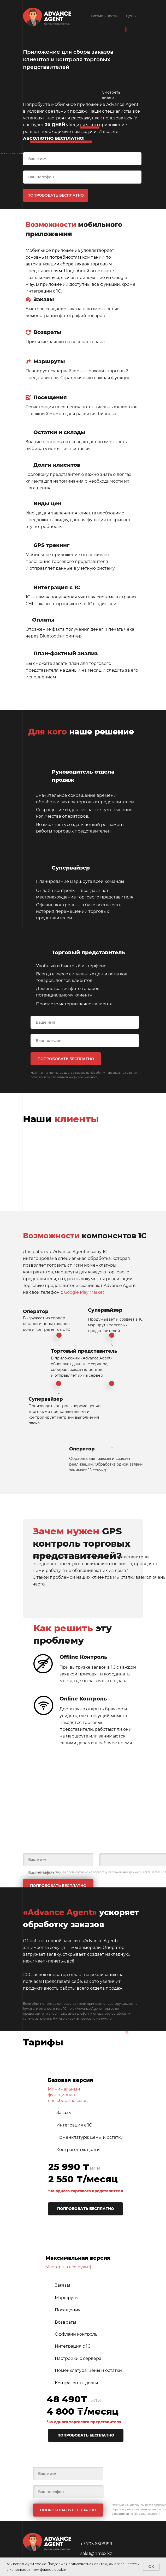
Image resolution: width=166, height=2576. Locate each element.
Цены (131, 16)
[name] (82, 158)
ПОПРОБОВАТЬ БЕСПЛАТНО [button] (85, 2208)
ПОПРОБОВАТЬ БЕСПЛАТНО (55, 195)
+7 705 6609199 (96, 2543)
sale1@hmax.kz (96, 2553)
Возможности (104, 16)
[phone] (82, 177)
